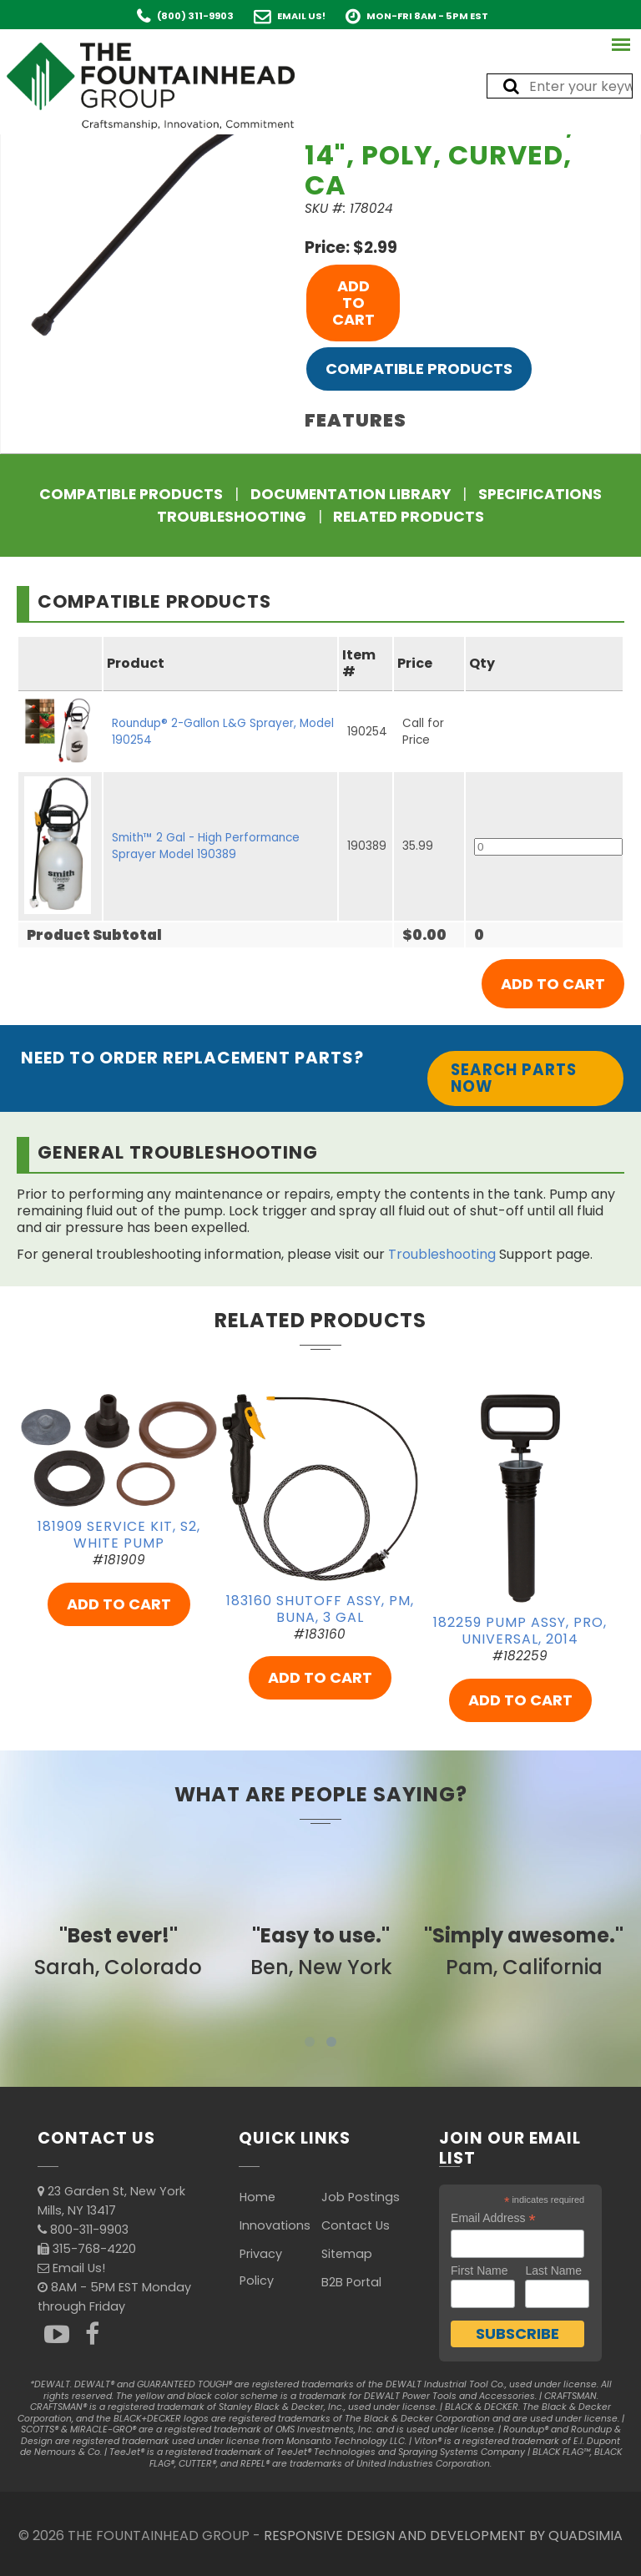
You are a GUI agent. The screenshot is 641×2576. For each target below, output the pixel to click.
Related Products (408, 517)
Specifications (540, 494)
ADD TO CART (353, 302)
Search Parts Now (514, 1078)
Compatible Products (419, 368)
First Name (479, 2270)
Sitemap (346, 2253)
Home (257, 2197)
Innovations (275, 2225)
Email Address (493, 2218)
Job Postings (360, 2197)
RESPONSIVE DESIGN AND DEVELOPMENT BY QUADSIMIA (443, 2535)
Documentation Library (350, 494)
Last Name (553, 2270)
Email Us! (301, 16)
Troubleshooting (231, 517)
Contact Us (355, 2225)
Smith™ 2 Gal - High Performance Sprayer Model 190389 (206, 846)
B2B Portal (351, 2282)
